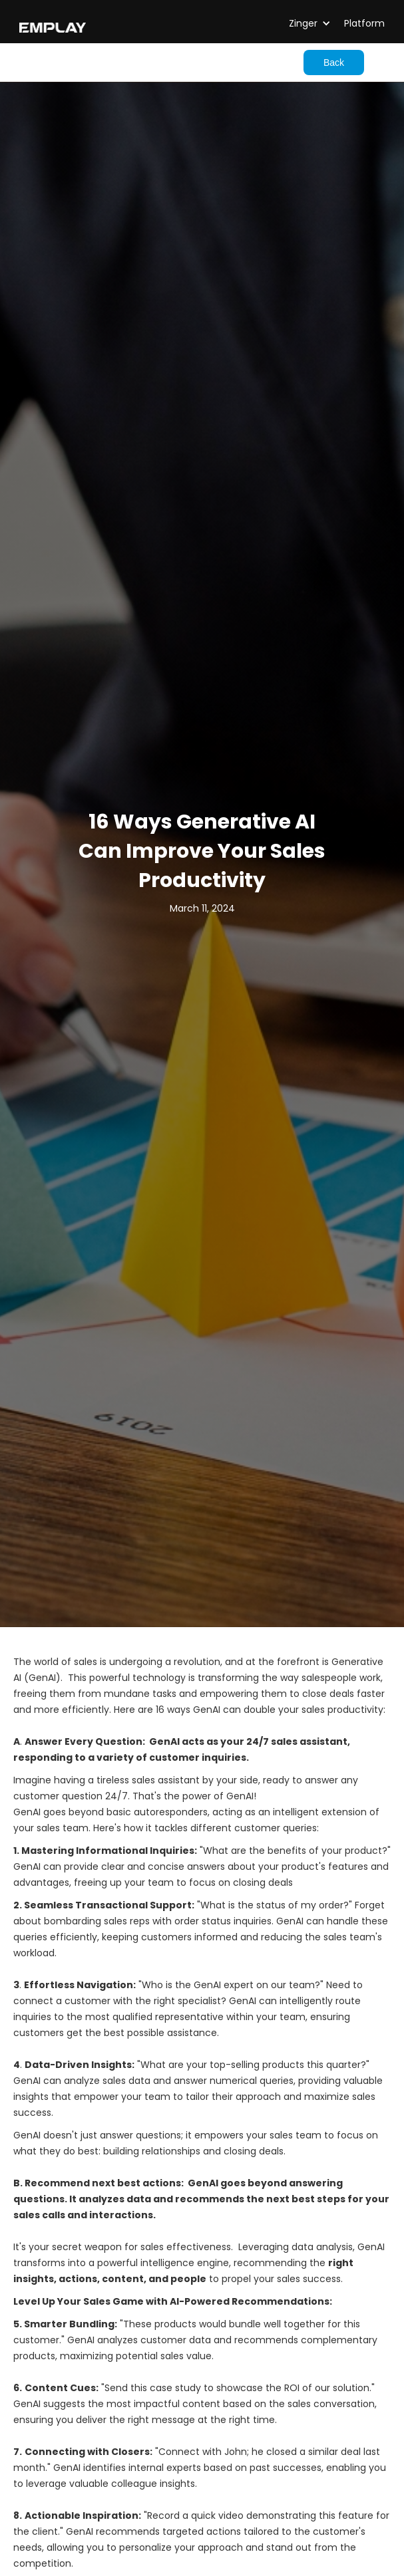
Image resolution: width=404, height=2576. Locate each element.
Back (333, 62)
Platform (364, 23)
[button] (298, 23)
